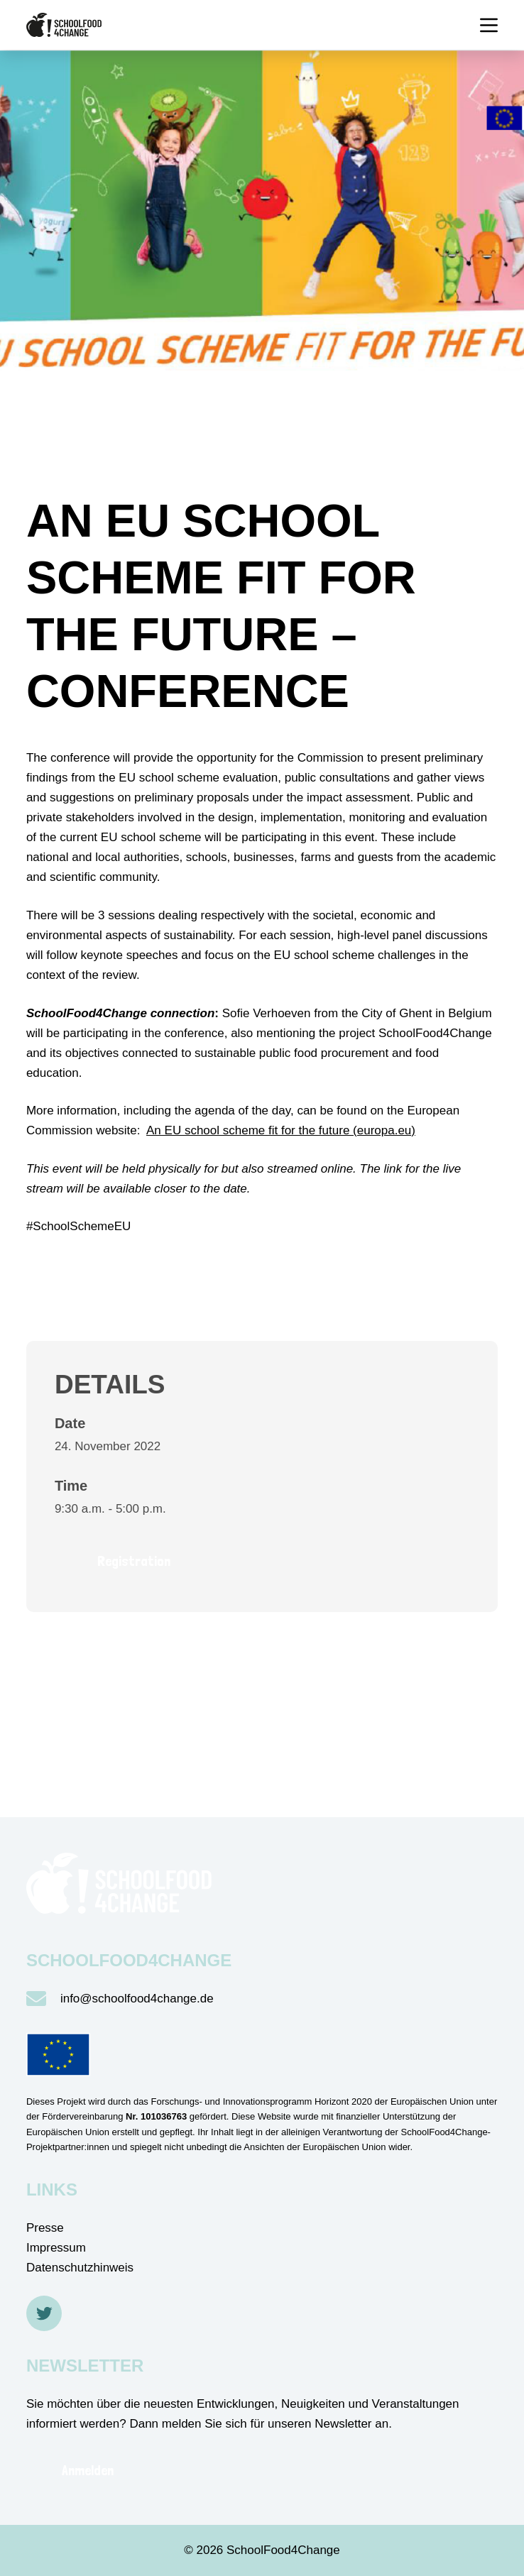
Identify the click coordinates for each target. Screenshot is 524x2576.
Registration (133, 1560)
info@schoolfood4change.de (137, 1998)
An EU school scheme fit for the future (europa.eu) (280, 1130)
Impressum (56, 2247)
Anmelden (88, 2470)
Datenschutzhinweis (79, 2267)
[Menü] (489, 25)
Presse (45, 2228)
